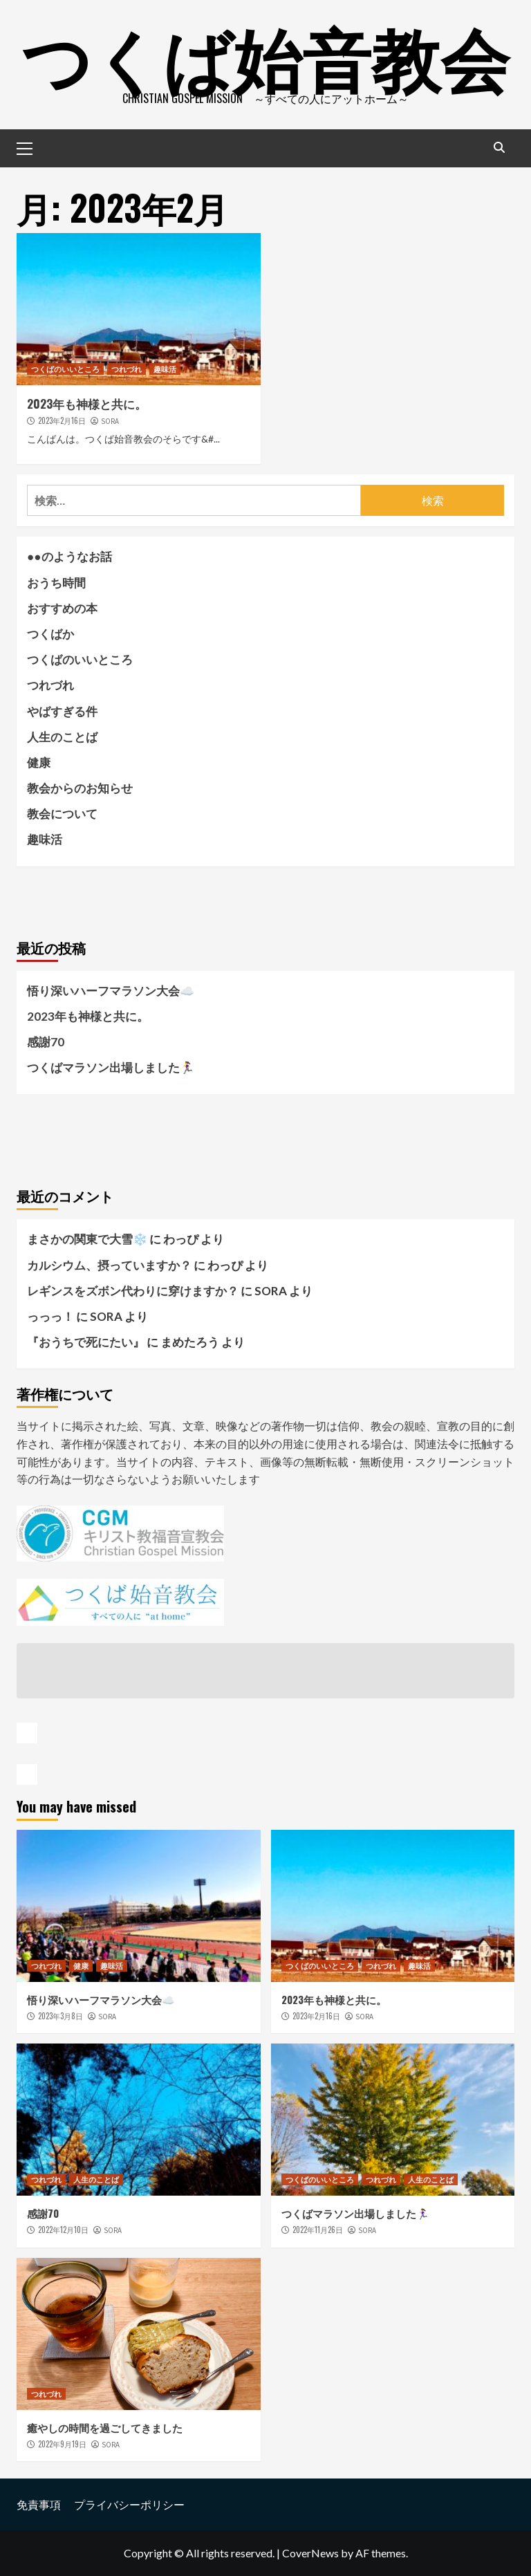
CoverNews (310, 2552)
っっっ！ (50, 1316)
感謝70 (45, 1042)
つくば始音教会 (265, 55)
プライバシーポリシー (129, 2504)
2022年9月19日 (62, 2443)
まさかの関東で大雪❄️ (87, 1239)
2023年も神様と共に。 (87, 403)
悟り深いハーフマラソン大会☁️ (110, 990)
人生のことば (62, 737)
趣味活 (164, 368)
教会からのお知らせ (80, 788)
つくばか (50, 634)
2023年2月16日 (62, 420)
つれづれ (126, 368)
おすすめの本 (62, 608)
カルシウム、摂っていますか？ (109, 1265)
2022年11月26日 (317, 2229)
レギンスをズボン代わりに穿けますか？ (133, 1291)
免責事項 (39, 2504)
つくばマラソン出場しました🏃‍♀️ (110, 1067)
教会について (62, 813)
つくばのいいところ (65, 368)
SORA (110, 421)
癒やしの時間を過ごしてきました (105, 2427)
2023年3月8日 (60, 2015)
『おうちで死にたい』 (86, 1342)
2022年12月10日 (63, 2229)
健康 (38, 762)
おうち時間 (56, 582)
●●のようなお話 (69, 556)
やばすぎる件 (62, 711)
